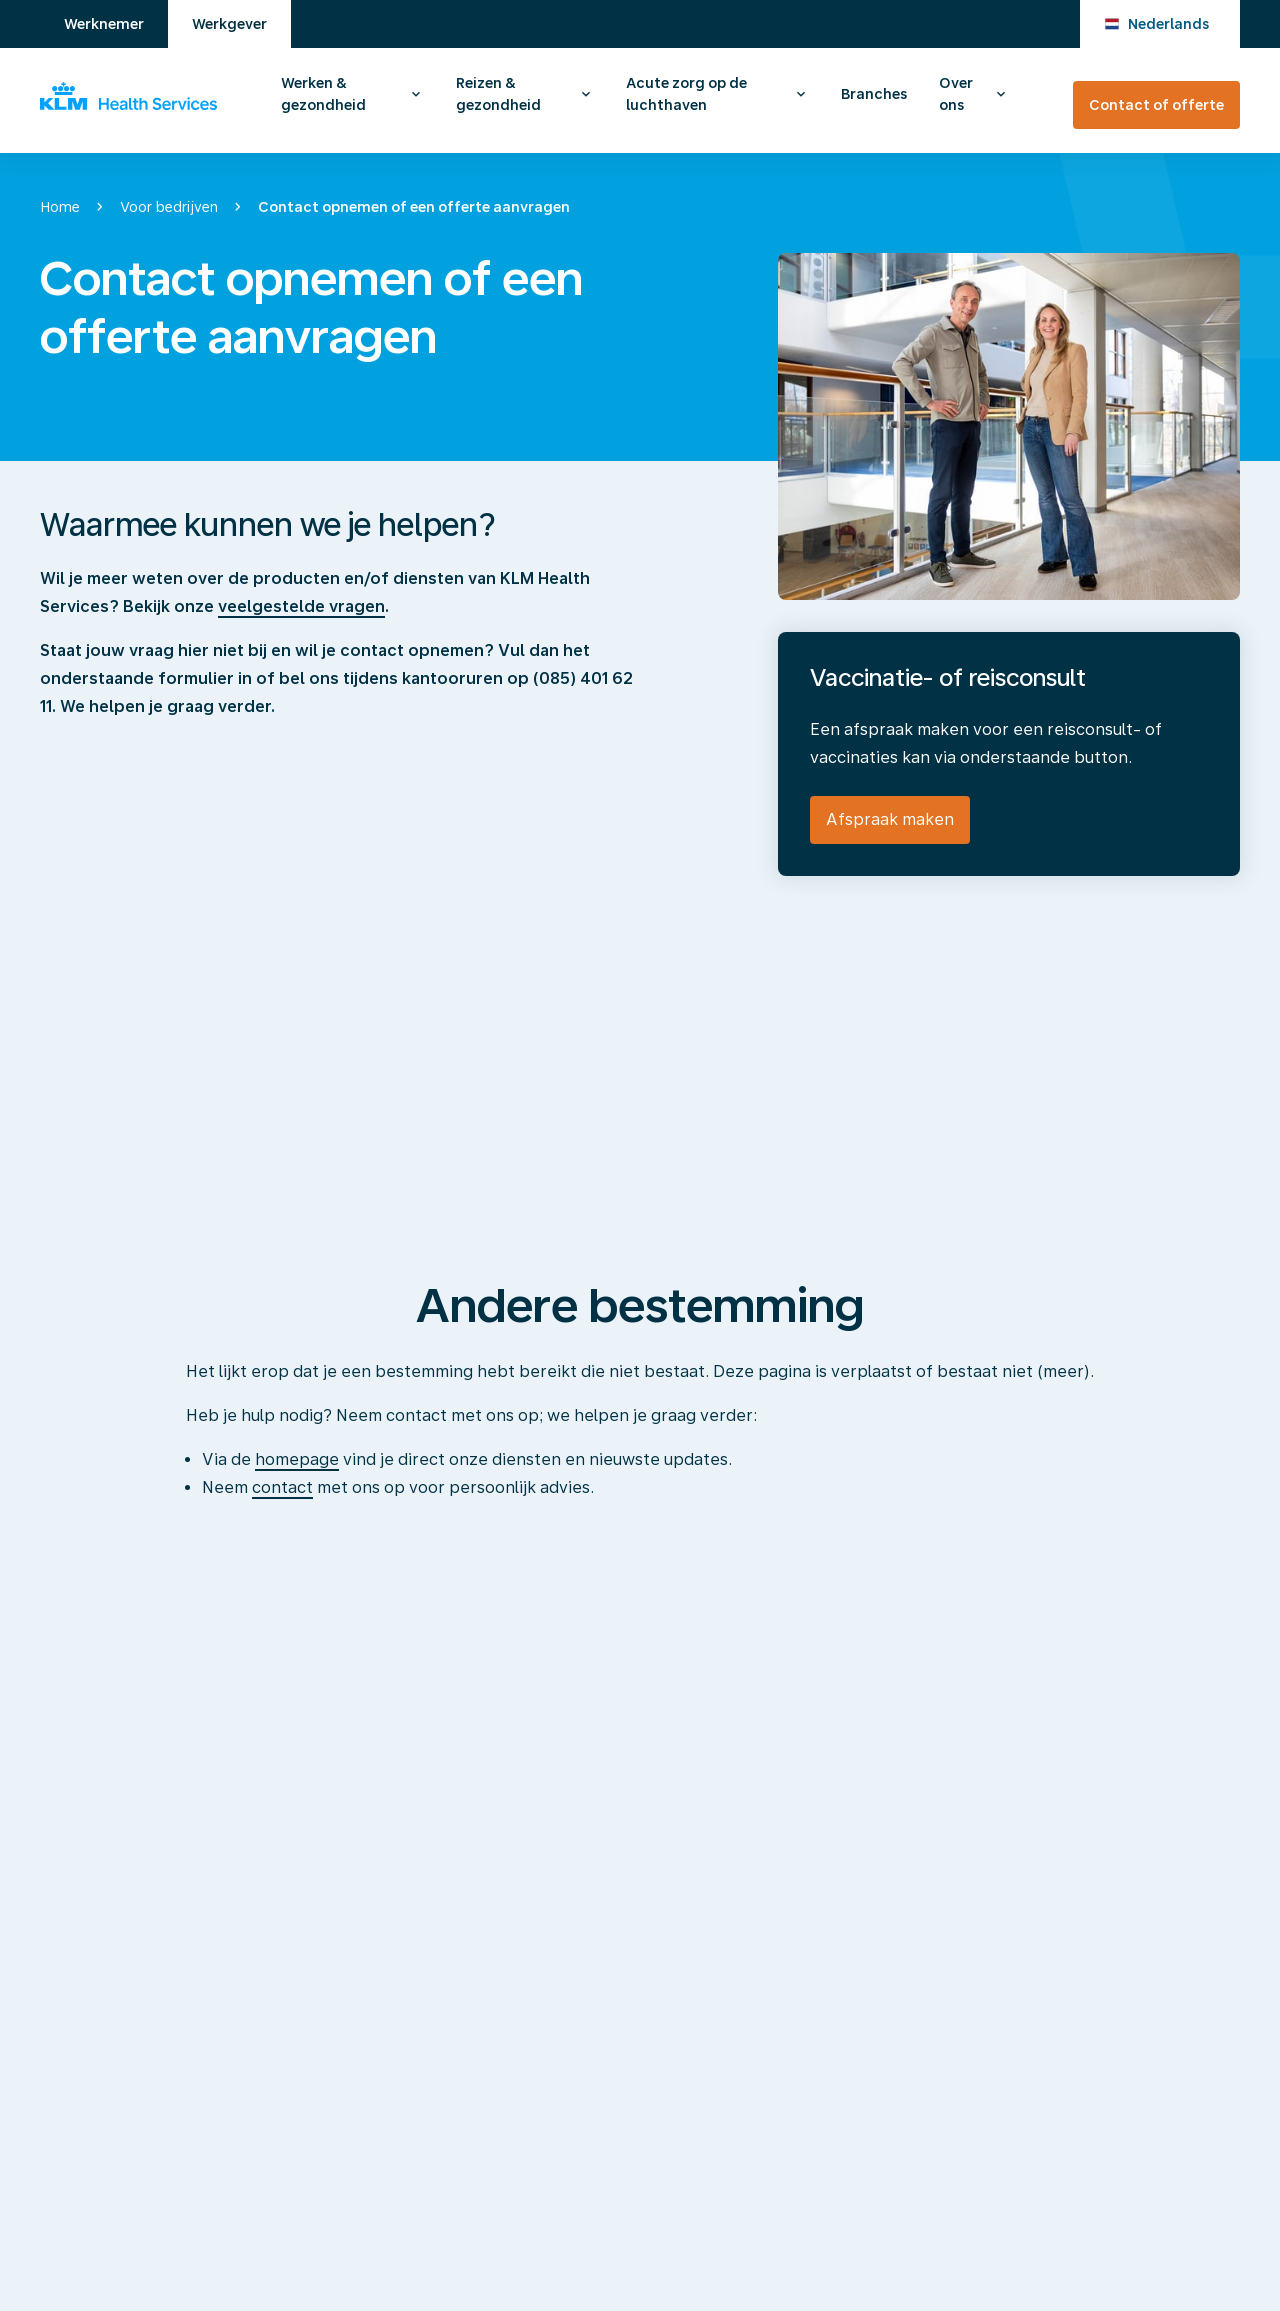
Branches (874, 94)
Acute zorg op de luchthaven (686, 94)
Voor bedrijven (169, 207)
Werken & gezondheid (323, 94)
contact (282, 1487)
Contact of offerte (1156, 105)
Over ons (956, 94)
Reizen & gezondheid (498, 94)
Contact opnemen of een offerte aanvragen (414, 207)
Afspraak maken (890, 819)
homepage (297, 1459)
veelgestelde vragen (301, 606)
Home (60, 207)
